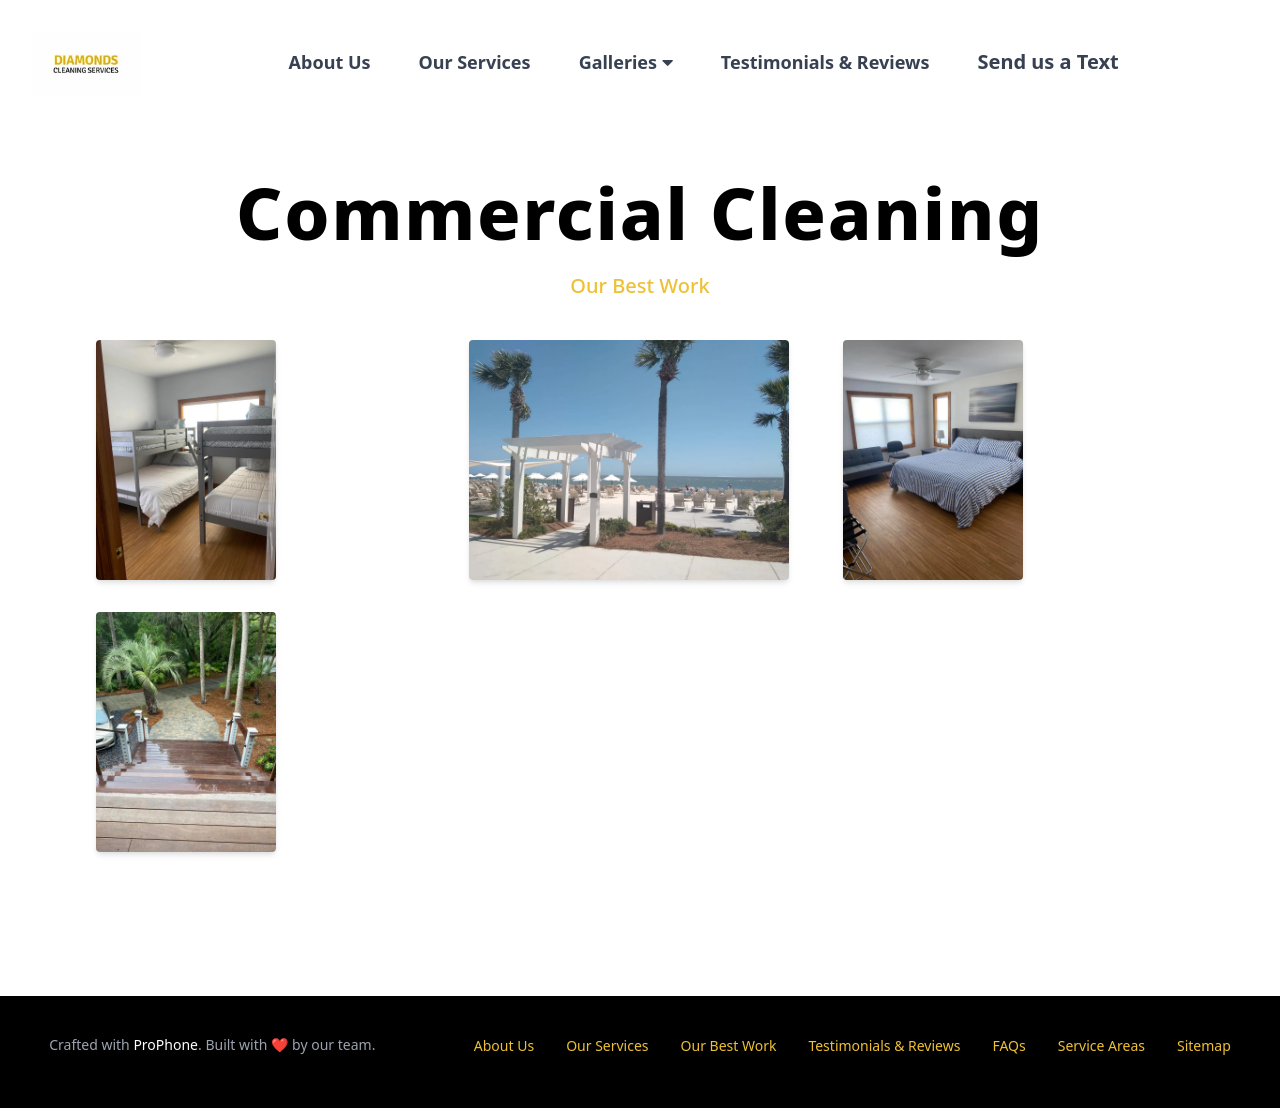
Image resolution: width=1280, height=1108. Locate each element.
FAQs (1008, 1045)
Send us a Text (1048, 61)
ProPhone (165, 1044)
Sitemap (1204, 1045)
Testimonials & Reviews (825, 62)
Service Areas (1101, 1045)
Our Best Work (729, 1045)
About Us (330, 62)
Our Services (475, 62)
